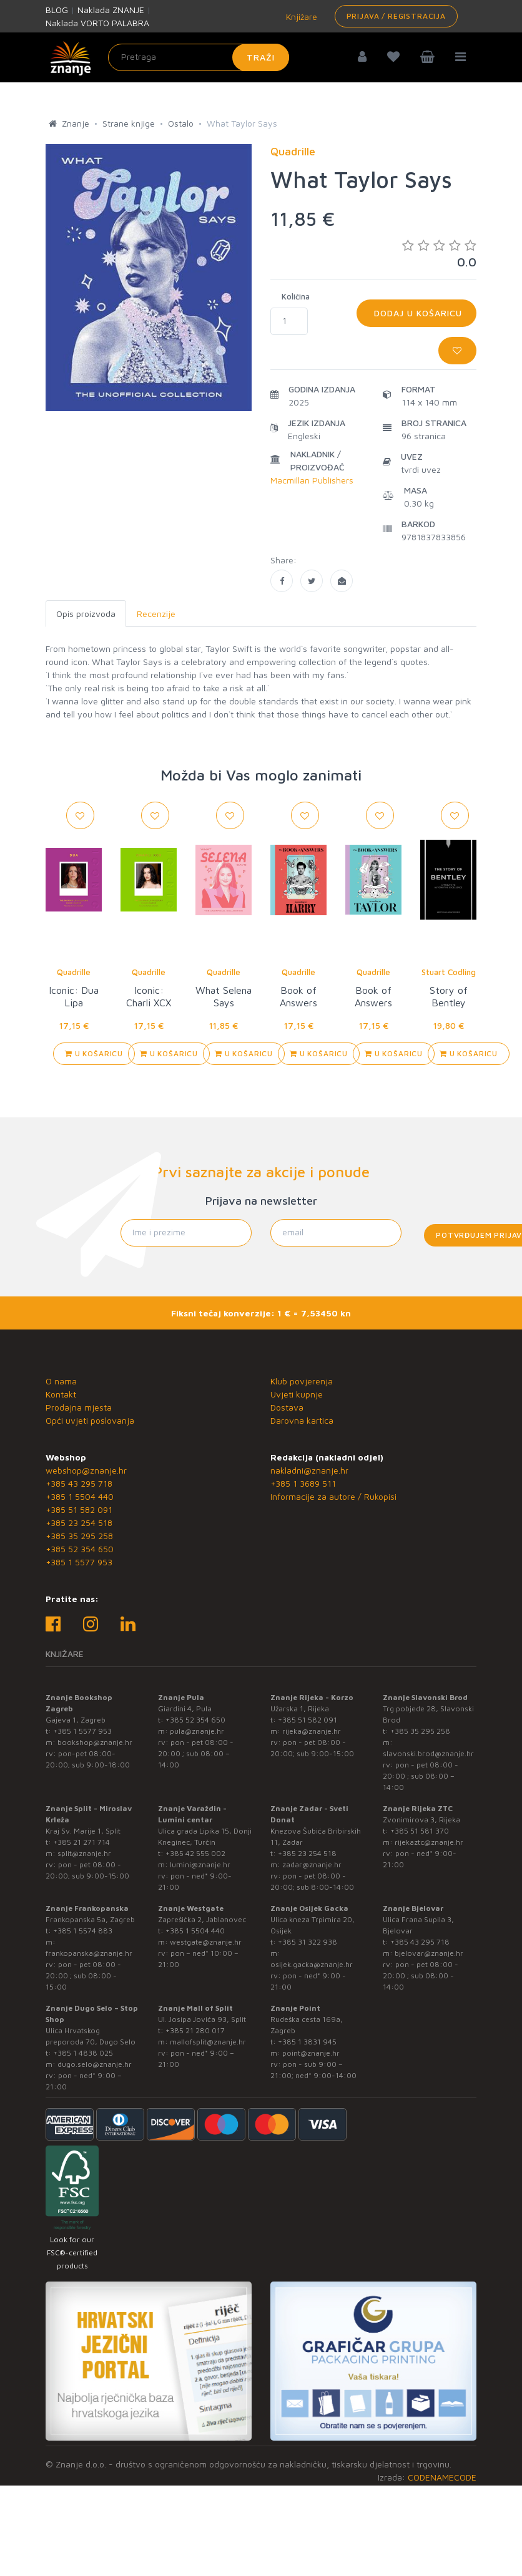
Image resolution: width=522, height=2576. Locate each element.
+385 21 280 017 (195, 2030)
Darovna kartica (301, 1420)
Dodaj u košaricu (416, 313)
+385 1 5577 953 (79, 1562)
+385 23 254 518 (79, 1522)
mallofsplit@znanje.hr (208, 2041)
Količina (296, 296)
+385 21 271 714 (81, 1842)
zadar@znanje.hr (312, 1864)
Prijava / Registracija (396, 16)
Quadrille (74, 972)
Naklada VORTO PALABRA (97, 22)
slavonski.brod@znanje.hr (428, 1753)
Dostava (286, 1407)
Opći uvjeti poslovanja (90, 1420)
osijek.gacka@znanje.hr (311, 1964)
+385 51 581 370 (419, 1830)
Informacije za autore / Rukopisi (333, 1496)
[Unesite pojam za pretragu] (198, 57)
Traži (261, 57)
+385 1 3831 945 (307, 2041)
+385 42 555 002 (195, 1853)
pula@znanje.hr (197, 1731)
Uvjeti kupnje (296, 1394)
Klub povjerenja (301, 1381)
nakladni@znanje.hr (309, 1470)
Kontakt (61, 1394)
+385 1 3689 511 (303, 1483)
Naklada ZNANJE (110, 9)
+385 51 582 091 (79, 1509)
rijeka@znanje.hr (311, 1731)
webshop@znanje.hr (86, 1470)
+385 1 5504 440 (80, 1496)
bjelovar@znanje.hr (429, 1953)
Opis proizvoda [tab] (86, 613)
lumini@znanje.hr (200, 1864)
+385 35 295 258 (79, 1535)
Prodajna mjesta (79, 1407)
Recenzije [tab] (156, 613)
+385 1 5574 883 (82, 1930)
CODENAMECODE (442, 2477)
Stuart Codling (448, 972)
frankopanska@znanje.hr (89, 1953)
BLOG (57, 9)
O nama (61, 1381)
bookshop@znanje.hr (94, 1742)
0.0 (439, 253)
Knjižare (300, 16)
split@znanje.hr (84, 1853)
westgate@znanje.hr (206, 1942)
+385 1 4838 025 (83, 2053)
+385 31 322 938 (307, 1942)
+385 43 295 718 (79, 1483)
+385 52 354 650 (80, 1548)
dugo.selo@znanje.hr (94, 2064)
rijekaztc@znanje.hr (429, 1842)
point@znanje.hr (311, 2053)
